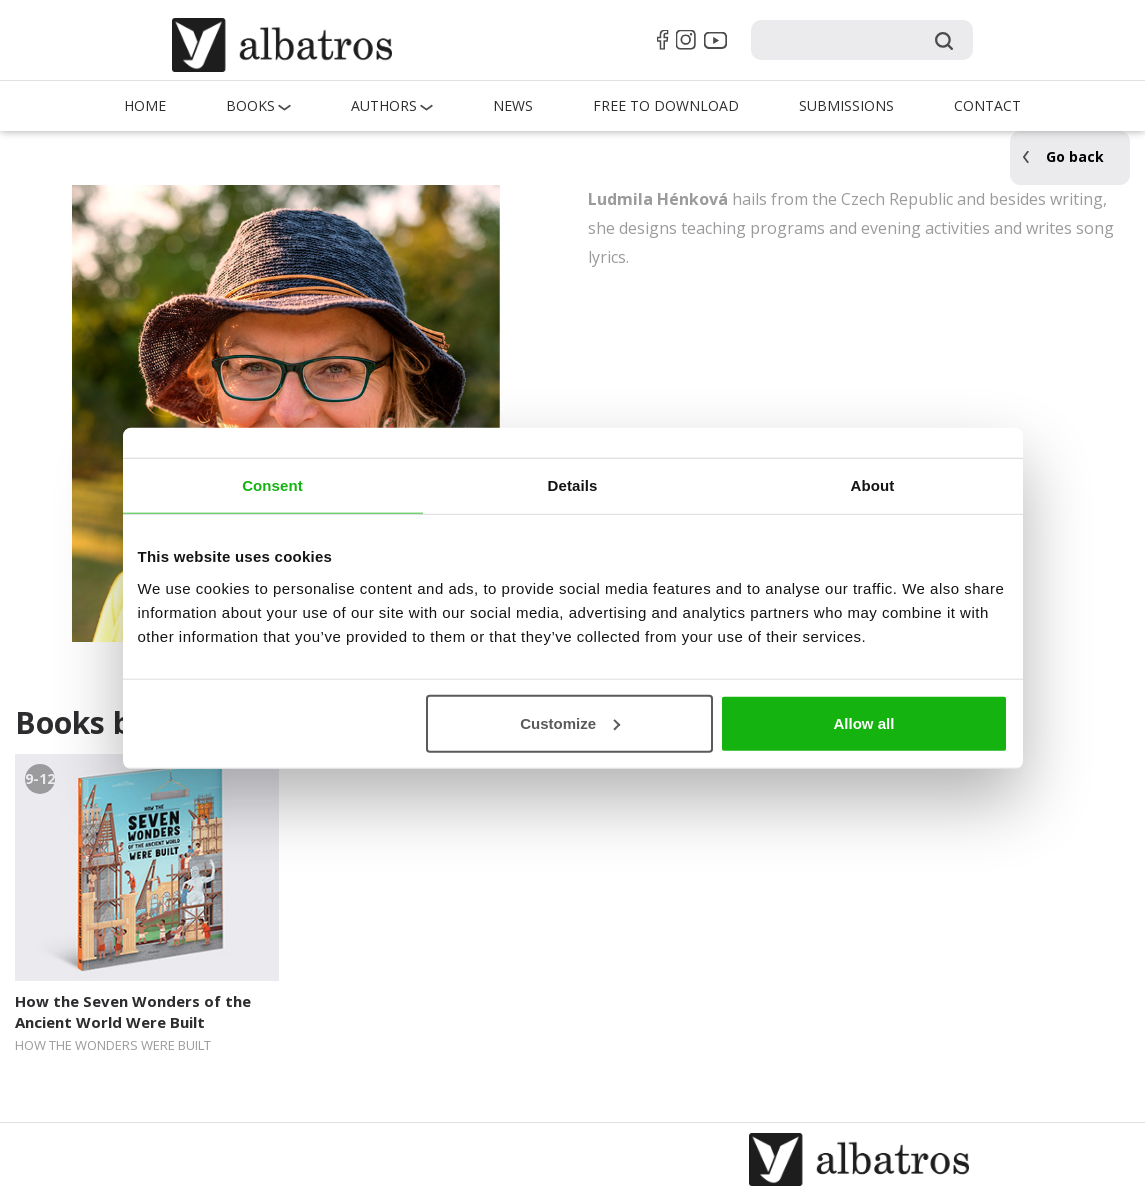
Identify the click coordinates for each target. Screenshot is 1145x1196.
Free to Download (666, 105)
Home (145, 105)
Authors (384, 105)
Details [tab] (573, 485)
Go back (1075, 156)
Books (250, 105)
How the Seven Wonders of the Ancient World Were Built (133, 1011)
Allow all (864, 722)
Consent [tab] (272, 485)
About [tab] (873, 485)
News (513, 105)
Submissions (846, 105)
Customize (570, 722)
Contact (987, 105)
